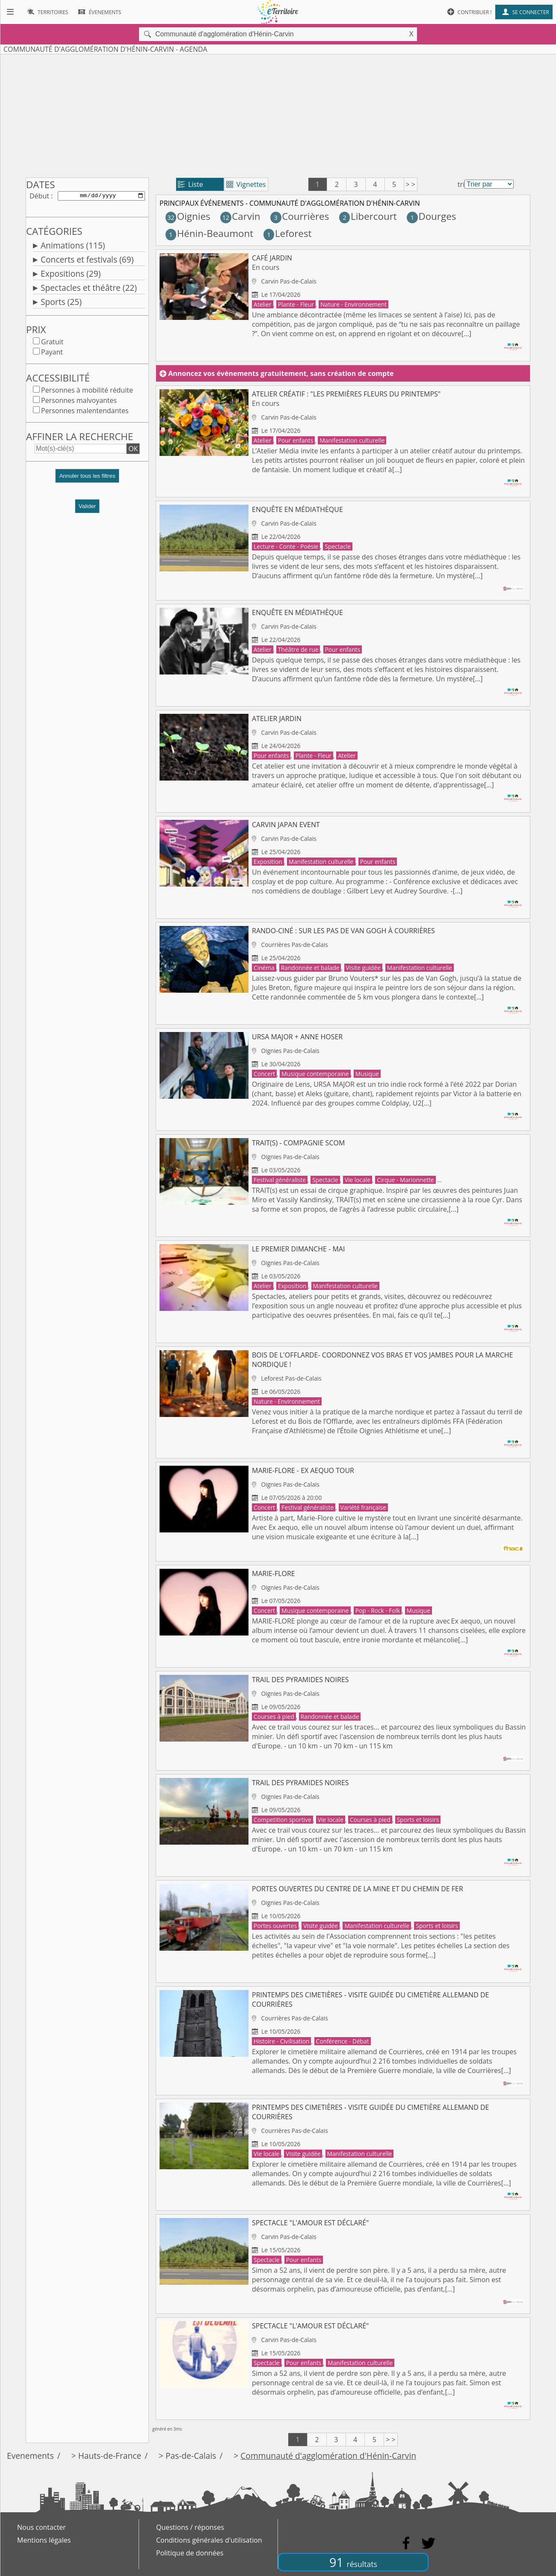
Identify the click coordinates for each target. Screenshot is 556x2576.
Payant (52, 353)
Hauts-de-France (110, 2455)
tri (461, 184)
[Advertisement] (278, 114)
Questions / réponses (190, 2527)
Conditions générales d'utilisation (209, 2540)
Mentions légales (44, 2540)
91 (353, 2562)
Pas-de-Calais (191, 2455)
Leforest (287, 233)
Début (39, 196)
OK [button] (133, 450)
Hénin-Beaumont (210, 233)
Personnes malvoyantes (79, 402)
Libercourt (368, 216)
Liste (190, 184)
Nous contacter (41, 2527)
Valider (87, 508)
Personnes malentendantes (85, 412)
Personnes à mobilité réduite (87, 391)
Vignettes (246, 184)
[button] (87, 480)
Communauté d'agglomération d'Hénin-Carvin (328, 2455)
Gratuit (52, 343)
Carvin (240, 216)
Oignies (188, 216)
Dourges (431, 216)
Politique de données (189, 2553)
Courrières (299, 216)
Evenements (30, 2455)
